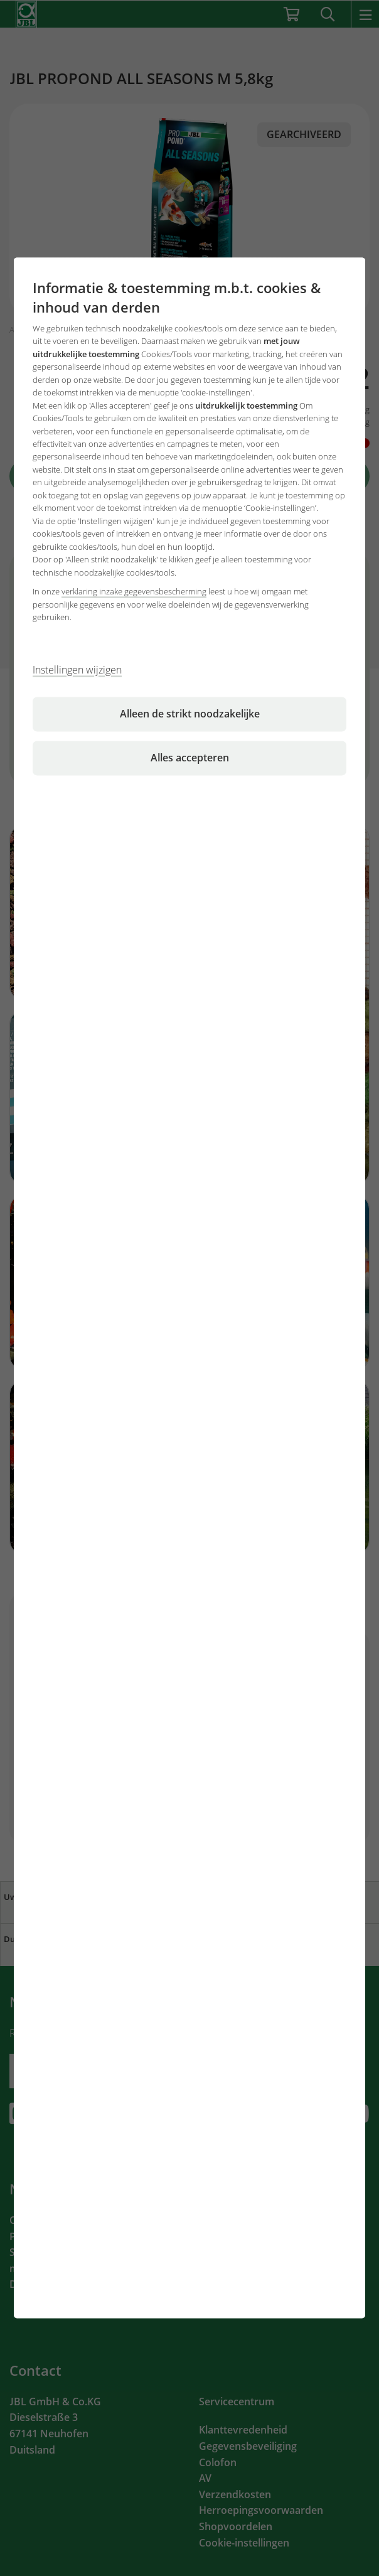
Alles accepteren (190, 758)
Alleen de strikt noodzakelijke (190, 714)
